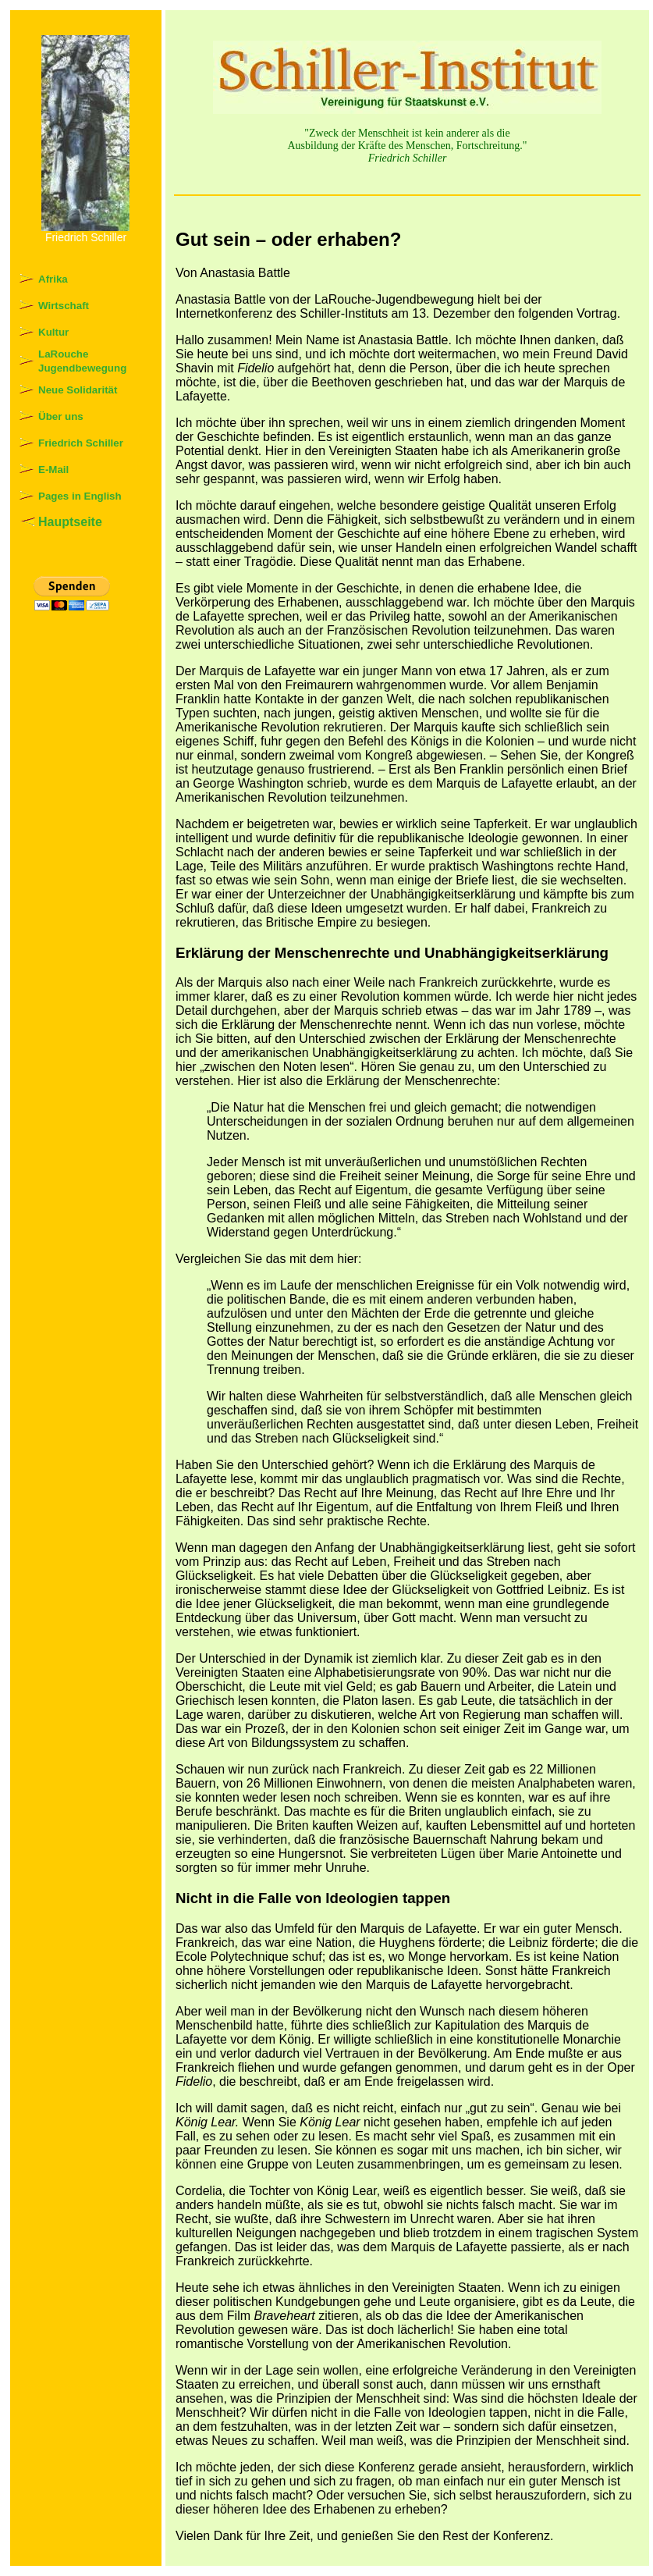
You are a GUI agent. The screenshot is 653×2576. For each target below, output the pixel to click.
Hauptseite (70, 521)
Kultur (53, 332)
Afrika (53, 279)
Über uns (60, 416)
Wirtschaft (63, 305)
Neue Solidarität (77, 390)
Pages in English (80, 496)
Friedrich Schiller (80, 443)
